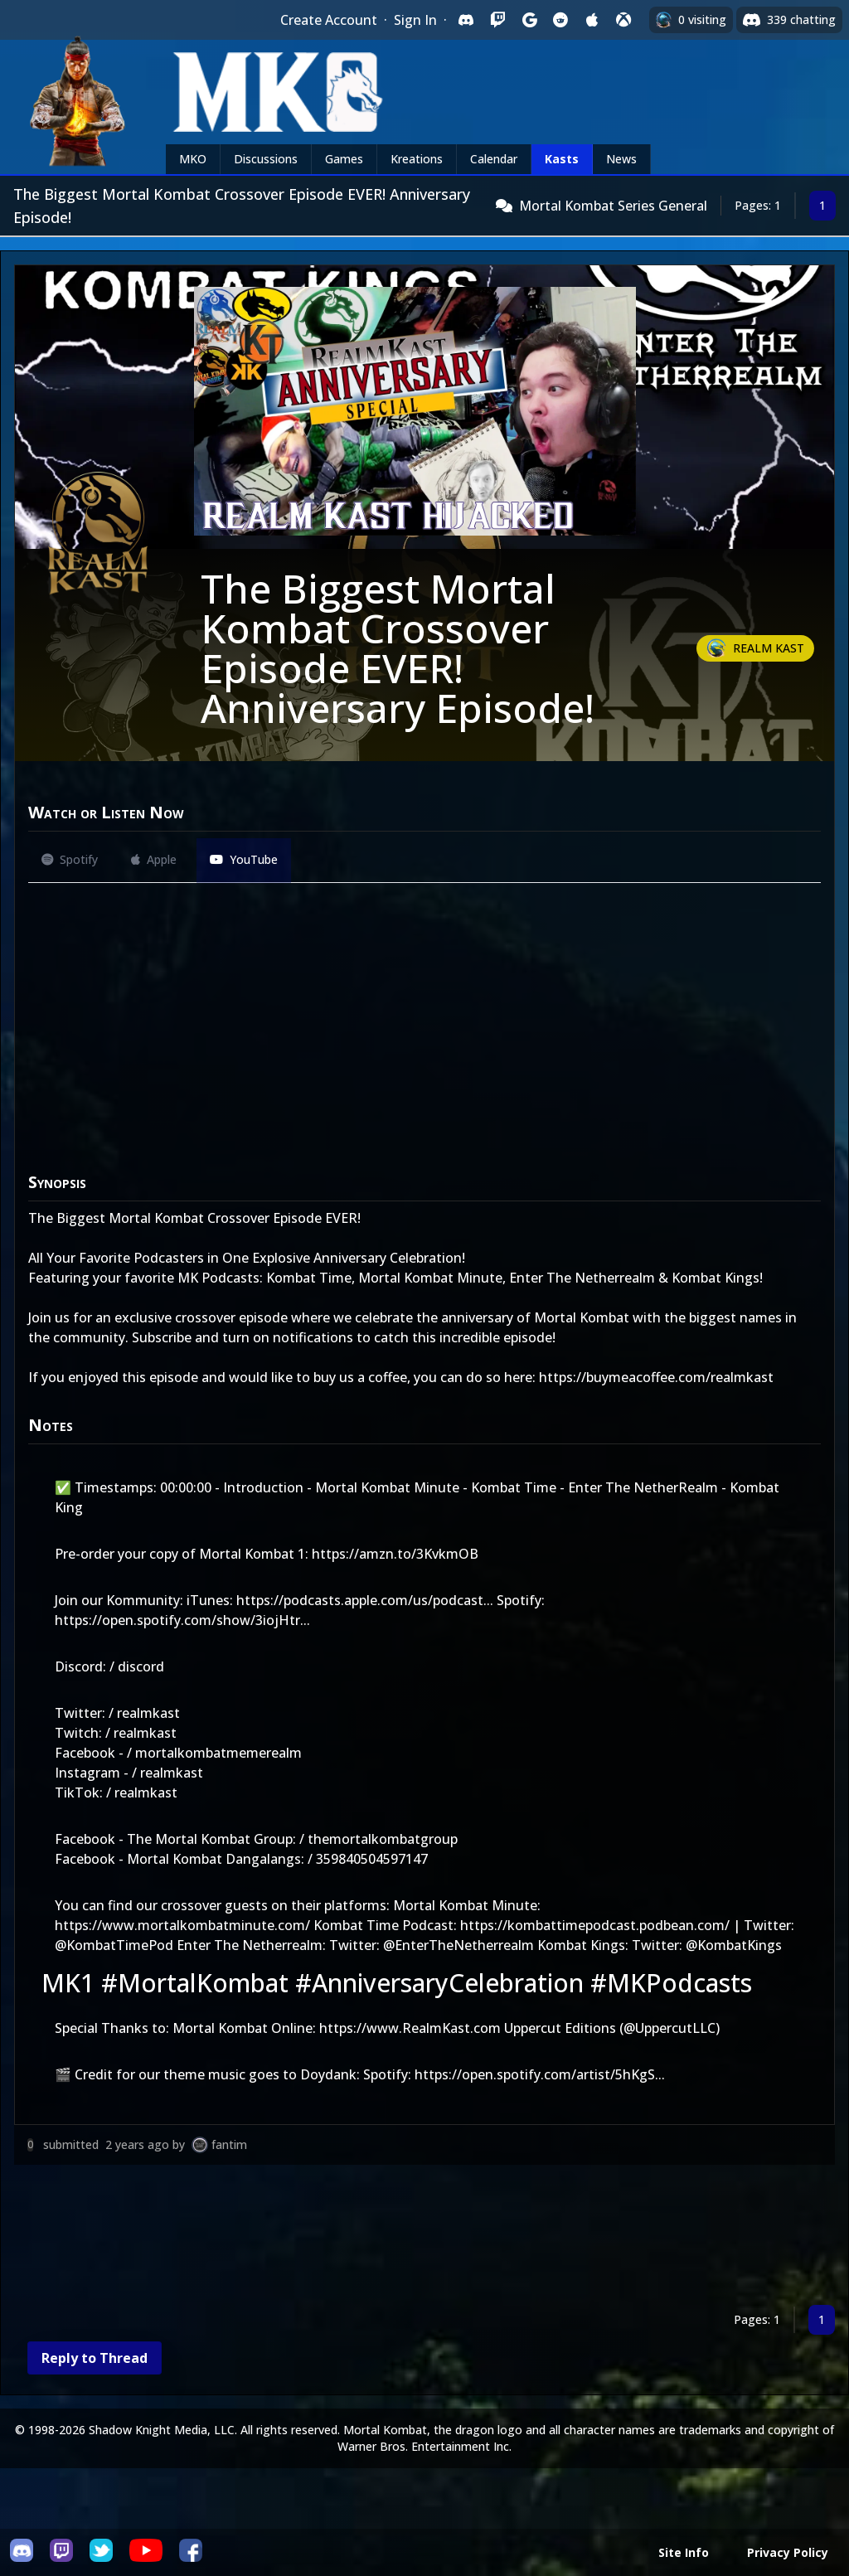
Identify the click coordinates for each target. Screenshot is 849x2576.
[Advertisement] (424, 2238)
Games (344, 159)
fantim (229, 2144)
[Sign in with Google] (529, 19)
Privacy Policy (787, 2552)
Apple (154, 859)
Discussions (266, 159)
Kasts (562, 159)
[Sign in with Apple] (592, 19)
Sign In (415, 20)
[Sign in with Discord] (466, 19)
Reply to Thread (94, 2358)
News (621, 159)
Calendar (493, 159)
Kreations (417, 159)
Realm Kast (768, 648)
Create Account (328, 20)
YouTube (244, 859)
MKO (192, 159)
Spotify (69, 859)
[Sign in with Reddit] (560, 19)
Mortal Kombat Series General (613, 205)
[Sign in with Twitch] (497, 19)
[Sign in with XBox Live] (623, 19)
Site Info (683, 2552)
